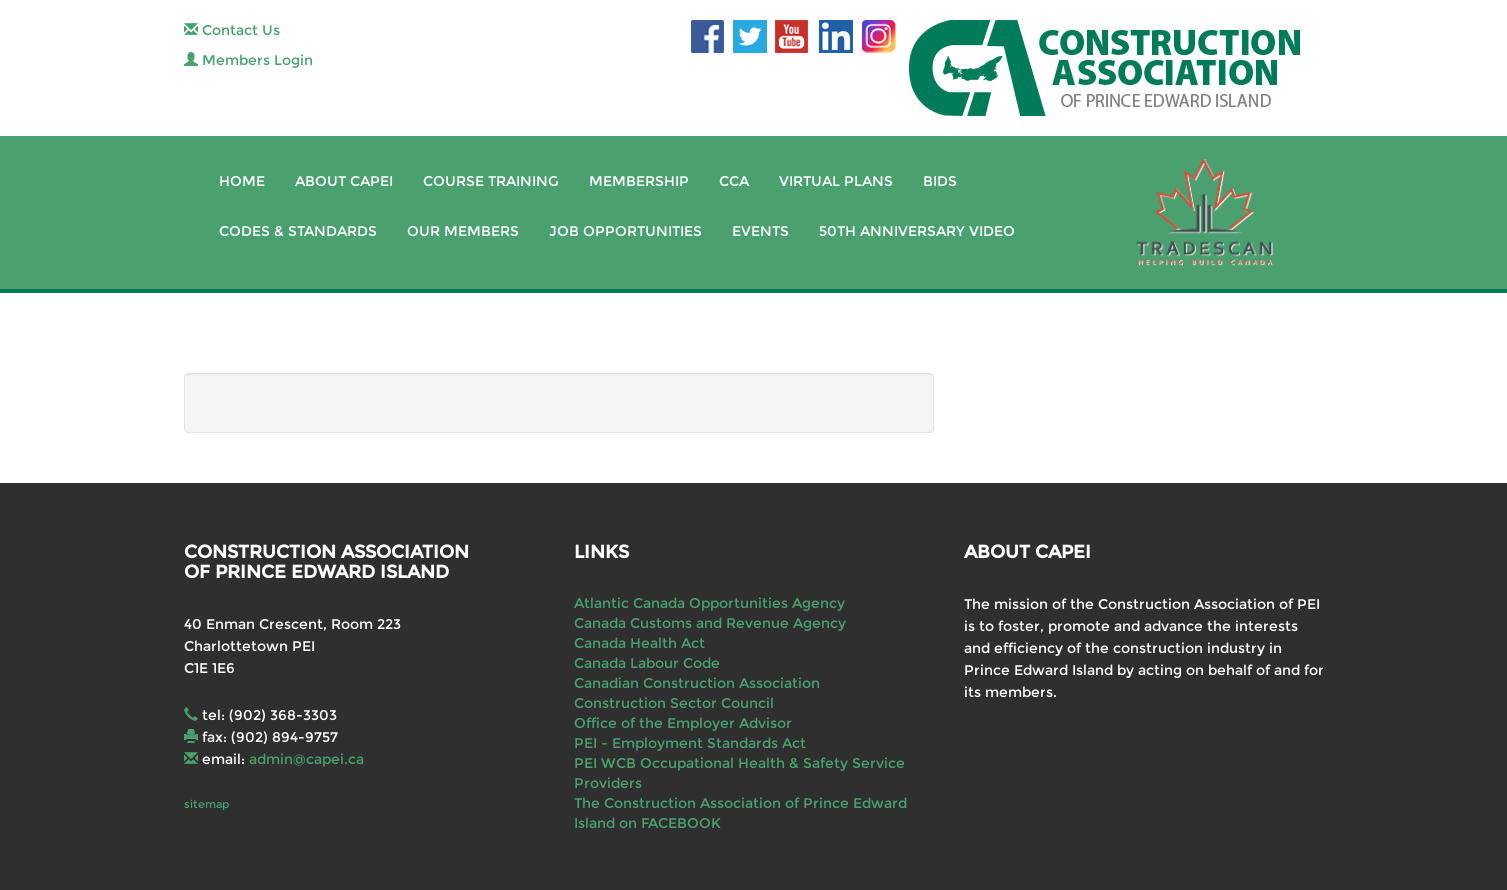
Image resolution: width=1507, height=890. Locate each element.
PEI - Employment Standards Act (690, 743)
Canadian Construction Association (697, 683)
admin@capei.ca (306, 759)
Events (760, 231)
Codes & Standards (298, 231)
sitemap (206, 804)
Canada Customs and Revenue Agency (710, 623)
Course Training (491, 181)
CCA (734, 181)
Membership (639, 181)
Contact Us (232, 30)
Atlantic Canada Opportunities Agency (709, 603)
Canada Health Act (639, 643)
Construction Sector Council (674, 703)
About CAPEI (344, 181)
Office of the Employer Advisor (683, 723)
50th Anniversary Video (917, 231)
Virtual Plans (836, 181)
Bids (940, 181)
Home (242, 181)
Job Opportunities (625, 231)
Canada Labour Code (647, 663)
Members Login (248, 60)
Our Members (463, 231)
